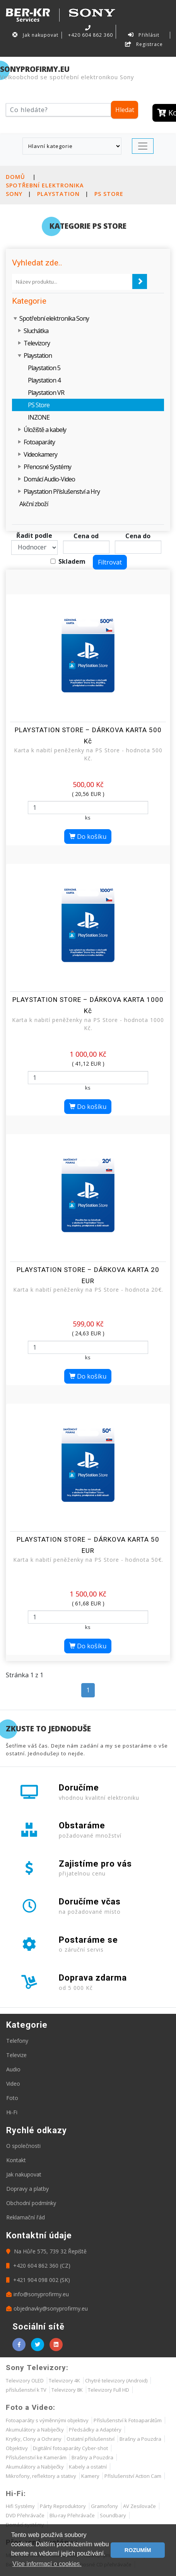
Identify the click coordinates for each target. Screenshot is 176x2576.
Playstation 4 (44, 380)
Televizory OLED (25, 2380)
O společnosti (23, 2145)
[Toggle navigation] (143, 146)
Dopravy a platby (27, 2188)
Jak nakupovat (35, 35)
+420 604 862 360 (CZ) (38, 2265)
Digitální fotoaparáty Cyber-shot (70, 2448)
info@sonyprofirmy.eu (37, 2294)
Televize (16, 2055)
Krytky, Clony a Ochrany (34, 2438)
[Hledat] (58, 109)
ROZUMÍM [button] (138, 2550)
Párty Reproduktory (63, 2506)
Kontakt (16, 2160)
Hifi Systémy (20, 2506)
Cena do (137, 536)
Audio (13, 2069)
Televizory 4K (64, 2380)
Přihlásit (144, 35)
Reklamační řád (25, 2217)
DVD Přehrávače (25, 2515)
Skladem (71, 561)
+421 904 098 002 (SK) (38, 2280)
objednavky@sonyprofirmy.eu (47, 2308)
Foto (12, 2098)
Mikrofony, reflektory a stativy (41, 2475)
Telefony (17, 2040)
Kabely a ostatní (88, 2466)
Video (13, 2083)
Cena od (86, 536)
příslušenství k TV (26, 2389)
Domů (15, 176)
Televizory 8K (67, 2389)
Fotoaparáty (39, 442)
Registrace (144, 44)
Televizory (37, 343)
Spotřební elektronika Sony (54, 318)
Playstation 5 (44, 368)
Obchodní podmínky (31, 2203)
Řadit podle (34, 535)
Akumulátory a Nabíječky (35, 2429)
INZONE (39, 417)
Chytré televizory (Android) (116, 2380)
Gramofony (104, 2506)
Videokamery (40, 454)
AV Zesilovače (139, 2506)
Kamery (90, 2475)
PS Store (108, 193)
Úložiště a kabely (45, 429)
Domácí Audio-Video (49, 479)
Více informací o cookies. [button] (47, 2564)
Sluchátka (36, 330)
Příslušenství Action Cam (132, 2475)
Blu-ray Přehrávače (72, 2515)
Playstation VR (46, 392)
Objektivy (17, 2448)
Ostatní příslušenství (90, 2438)
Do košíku (87, 836)
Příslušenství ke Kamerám (36, 2457)
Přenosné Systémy (47, 466)
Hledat (124, 109)
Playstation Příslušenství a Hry (62, 491)
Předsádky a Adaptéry (95, 2429)
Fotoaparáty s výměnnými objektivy (47, 2420)
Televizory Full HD (108, 2389)
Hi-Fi (11, 2112)
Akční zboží (33, 504)
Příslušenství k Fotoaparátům (128, 2420)
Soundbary (113, 2515)
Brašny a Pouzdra (140, 2438)
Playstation (58, 193)
